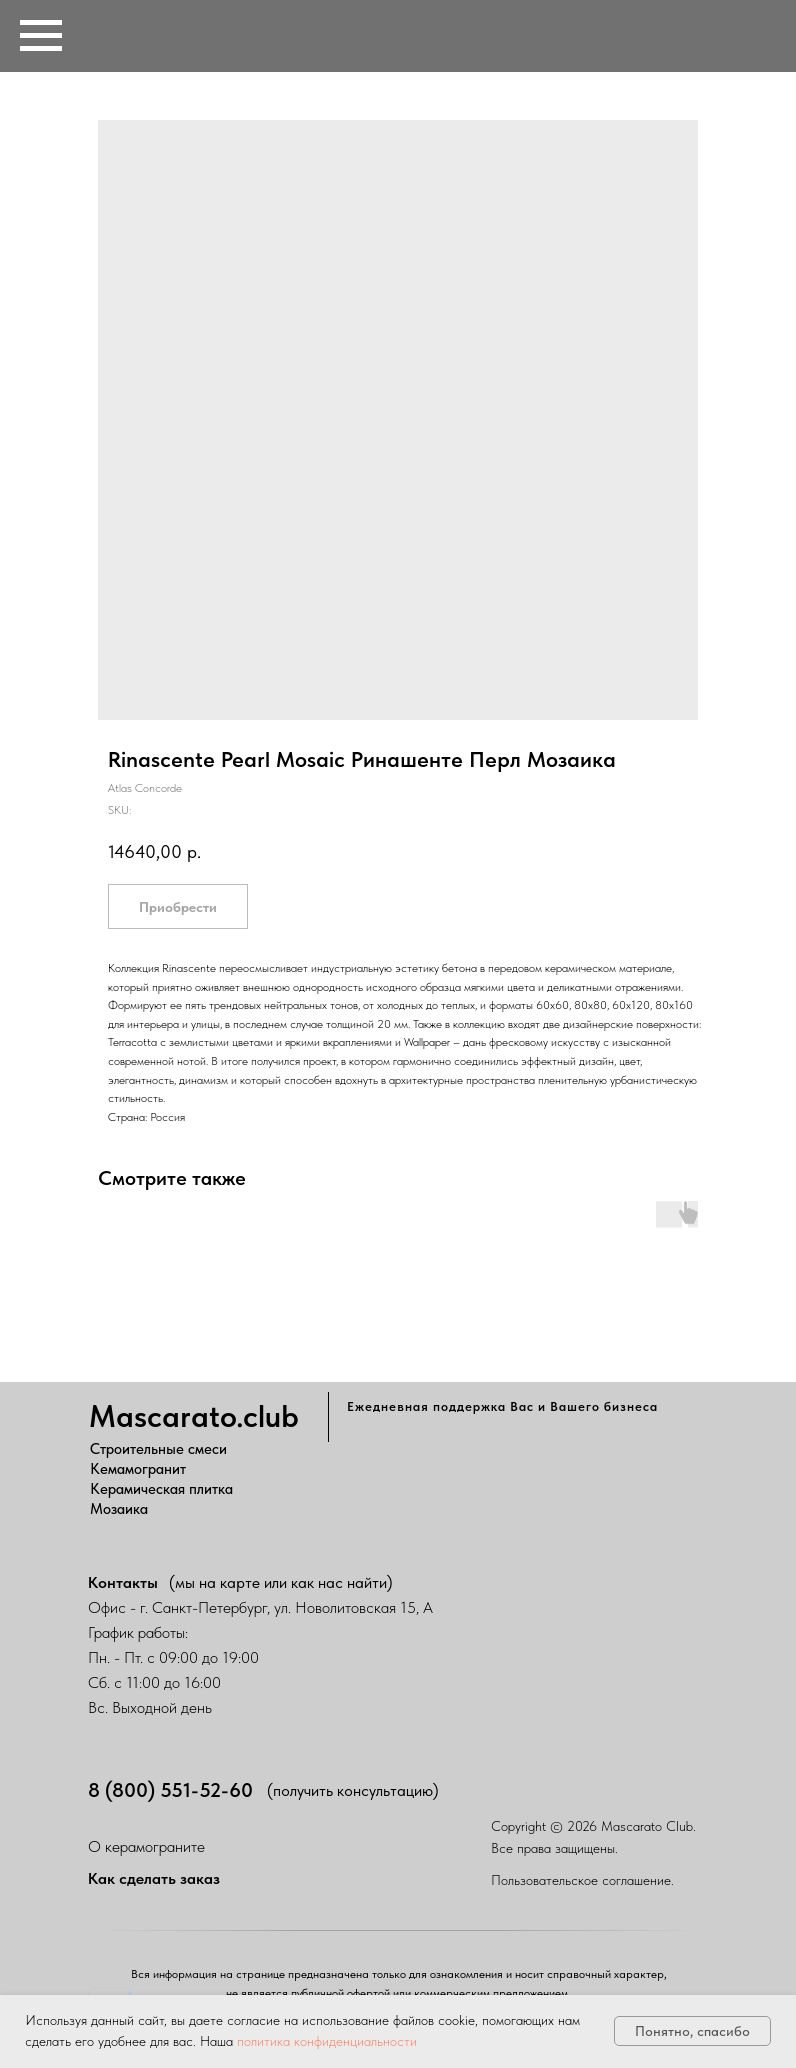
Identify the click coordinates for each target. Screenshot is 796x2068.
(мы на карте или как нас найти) (281, 1582)
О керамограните (146, 1846)
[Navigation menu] (41, 36)
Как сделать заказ (154, 1878)
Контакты (123, 1582)
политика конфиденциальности (327, 2041)
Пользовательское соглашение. (582, 1880)
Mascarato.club (194, 1416)
